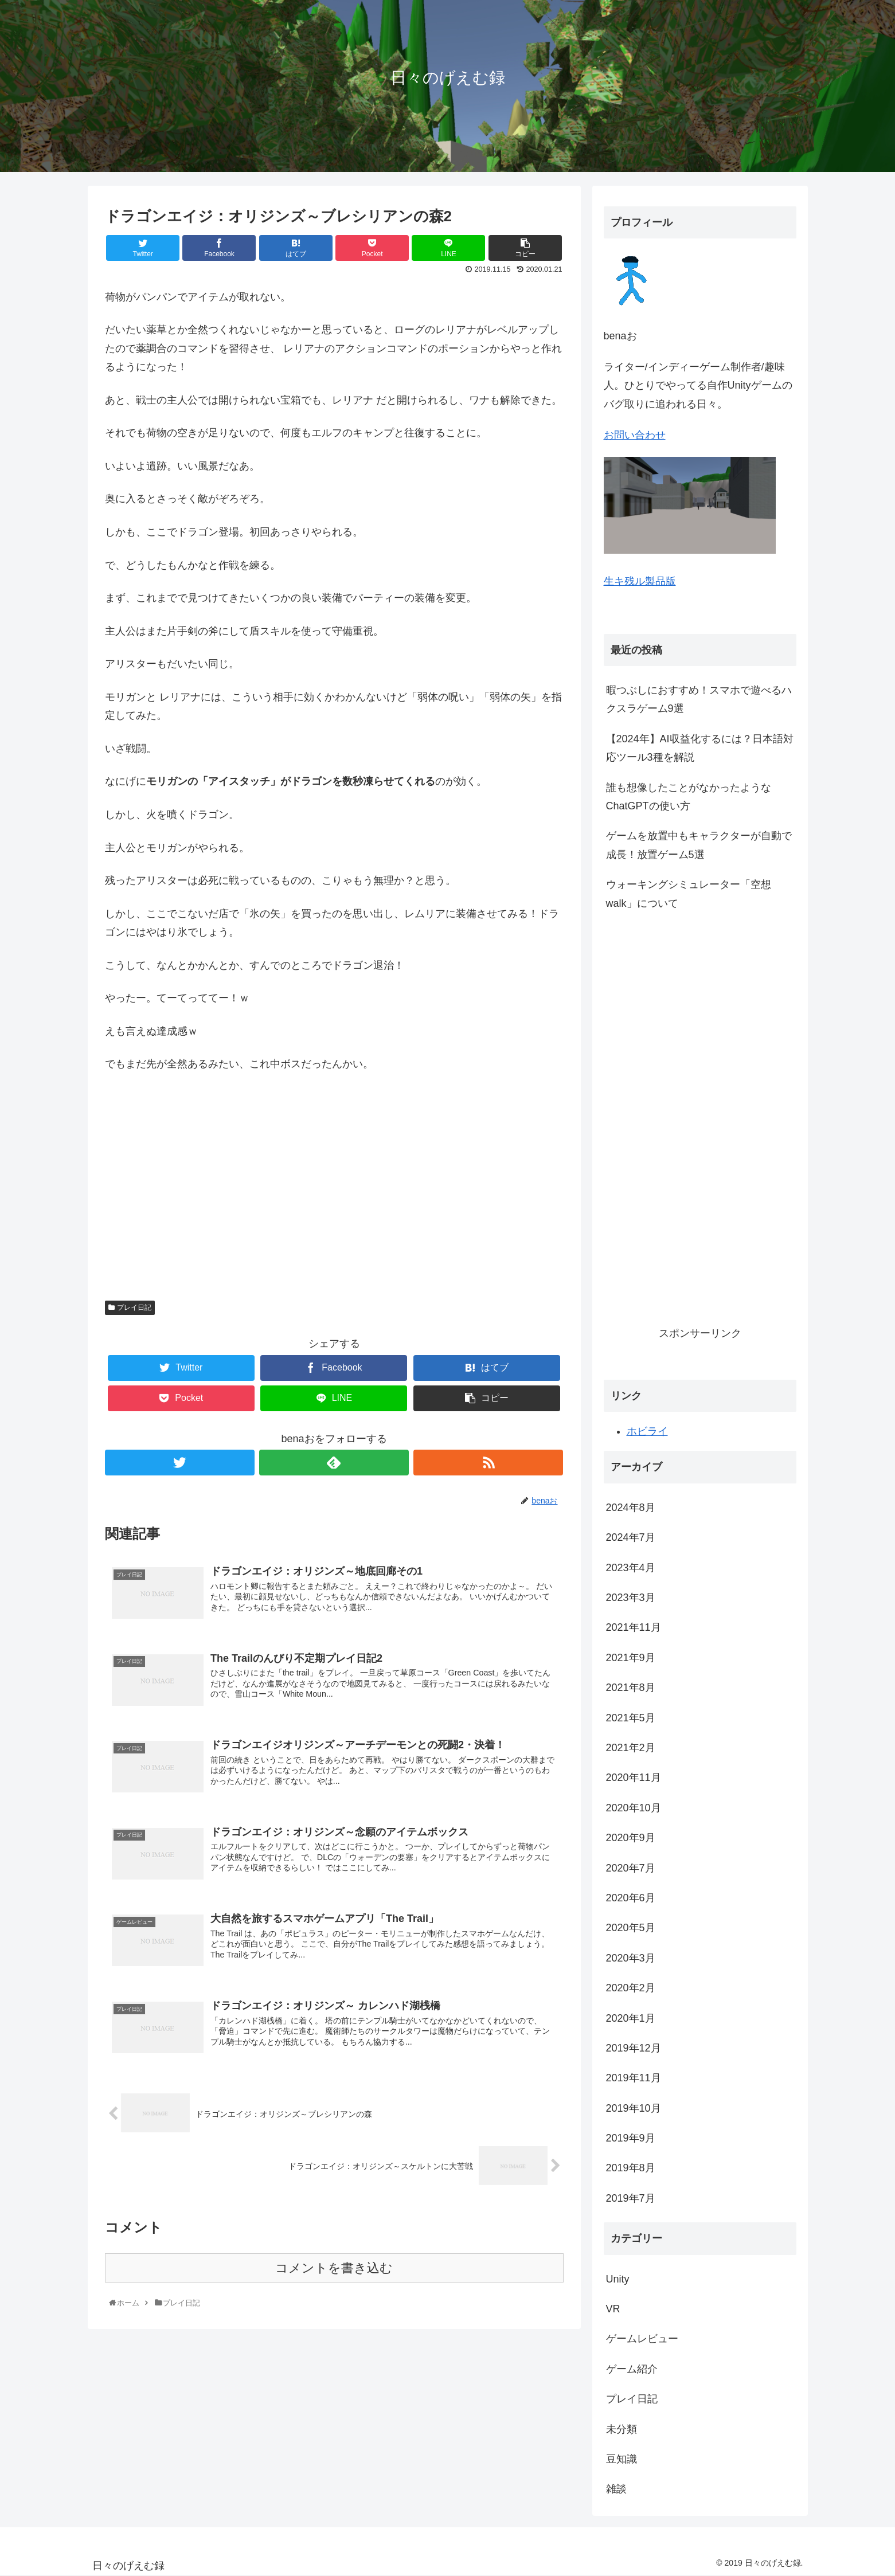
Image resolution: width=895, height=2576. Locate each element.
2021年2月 (630, 1747)
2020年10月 (633, 1808)
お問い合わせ (635, 435)
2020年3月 (630, 1958)
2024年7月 (630, 1537)
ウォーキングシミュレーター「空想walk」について (688, 894)
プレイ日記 (134, 1307)
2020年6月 (630, 1898)
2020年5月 (630, 1927)
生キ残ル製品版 (640, 581)
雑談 (616, 2489)
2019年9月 (630, 2138)
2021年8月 (630, 1687)
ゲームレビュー (642, 2338)
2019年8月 (630, 2168)
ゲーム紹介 (632, 2369)
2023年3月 (630, 1597)
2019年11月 (633, 2078)
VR (613, 2309)
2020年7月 (630, 1868)
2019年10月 (633, 2108)
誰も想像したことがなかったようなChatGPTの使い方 (688, 797)
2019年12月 (633, 2048)
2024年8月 (630, 1507)
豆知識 (621, 2459)
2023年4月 (630, 1567)
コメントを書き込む (334, 2271)
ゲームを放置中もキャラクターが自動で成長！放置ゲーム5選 (699, 845)
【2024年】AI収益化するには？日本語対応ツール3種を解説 (700, 748)
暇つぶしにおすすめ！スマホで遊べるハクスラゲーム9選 (699, 699)
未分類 (621, 2429)
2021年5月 (630, 1718)
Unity (618, 2279)
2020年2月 (630, 1988)
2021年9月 (630, 1657)
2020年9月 (630, 1837)
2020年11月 (633, 1777)
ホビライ (647, 1431)
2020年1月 (630, 2018)
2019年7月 (630, 2198)
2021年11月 (633, 1627)
